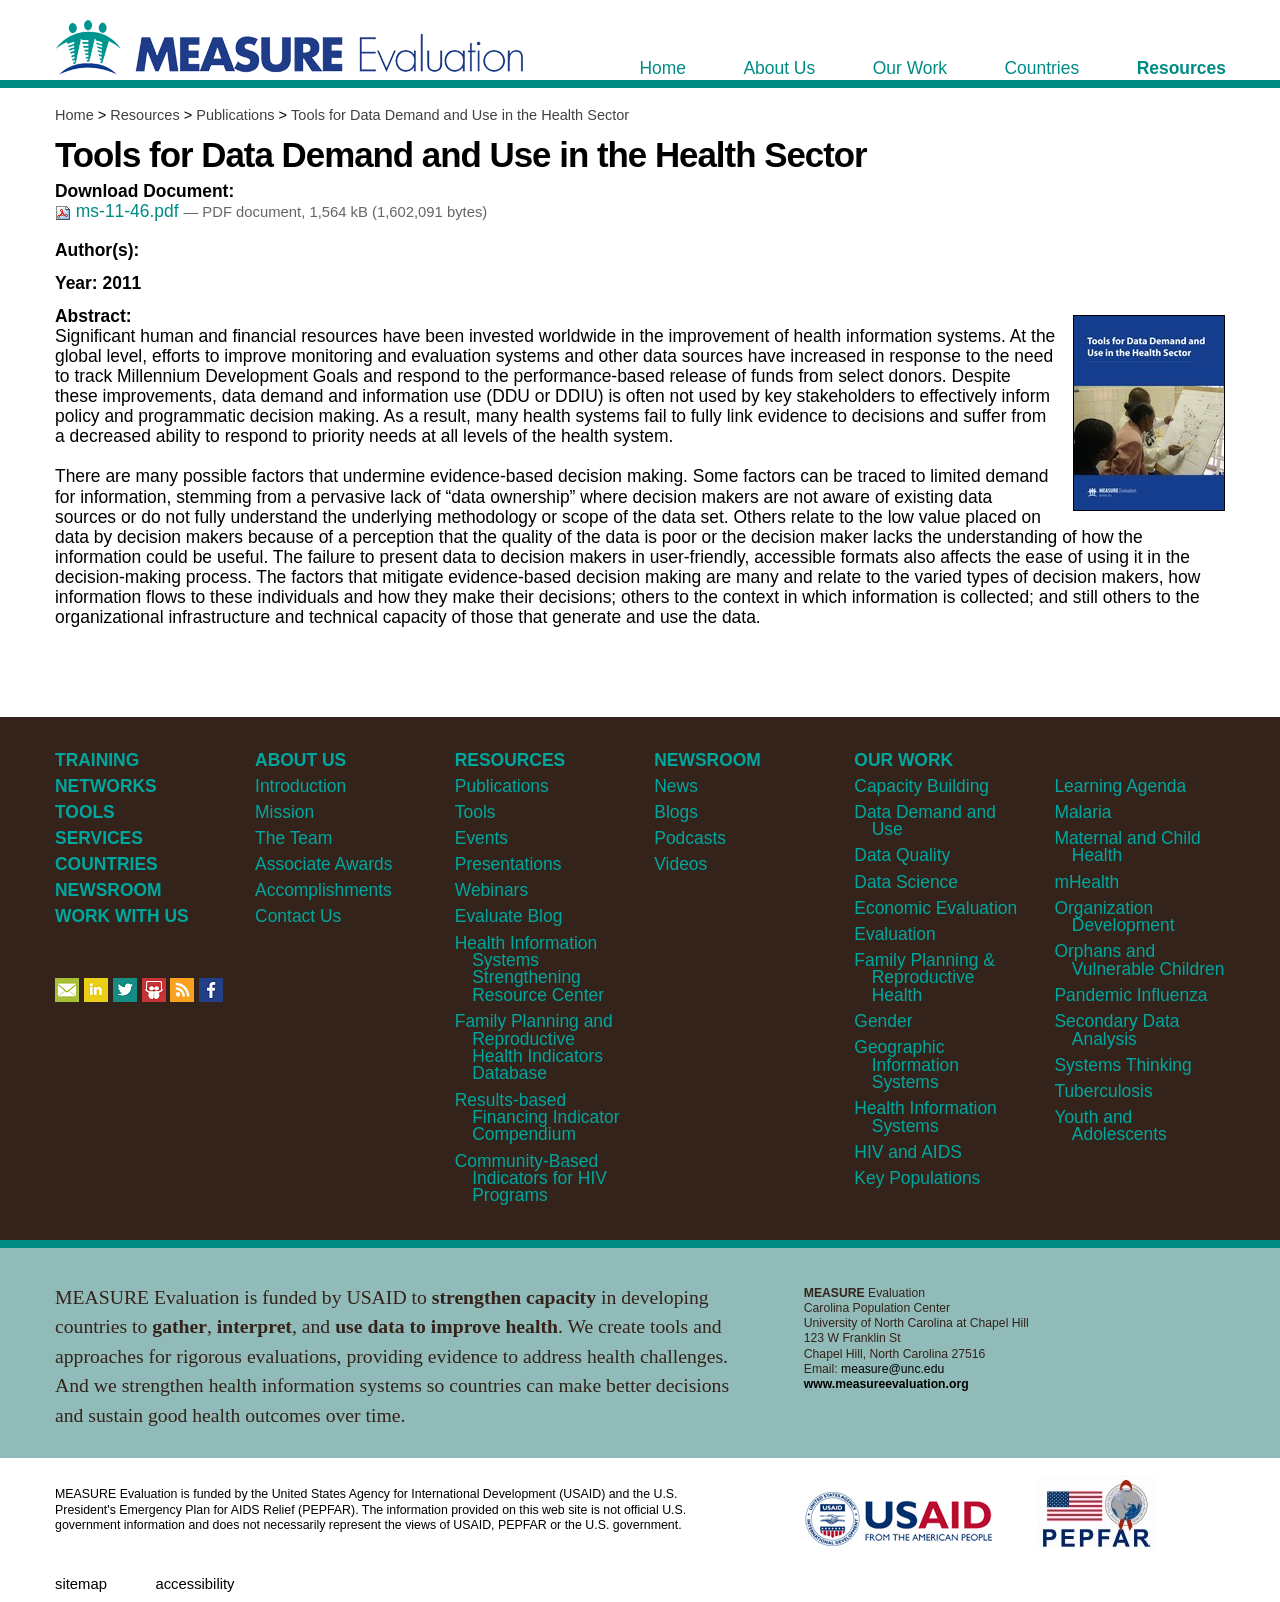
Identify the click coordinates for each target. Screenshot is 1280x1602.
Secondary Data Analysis (1116, 1029)
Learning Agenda (1120, 786)
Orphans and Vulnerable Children (1139, 959)
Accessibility (194, 1584)
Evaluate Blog (509, 916)
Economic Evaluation (935, 908)
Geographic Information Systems (906, 1064)
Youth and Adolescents (1110, 1125)
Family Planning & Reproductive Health (924, 977)
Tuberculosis (1103, 1091)
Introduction (300, 786)
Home (74, 115)
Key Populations (917, 1178)
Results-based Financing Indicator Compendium (537, 1117)
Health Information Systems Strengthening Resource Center (529, 969)
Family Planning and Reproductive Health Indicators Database (534, 1047)
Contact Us (298, 916)
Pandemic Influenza (1130, 995)
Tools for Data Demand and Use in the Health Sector (460, 115)
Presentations (508, 864)
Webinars (491, 890)
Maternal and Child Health (1127, 846)
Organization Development (1114, 916)
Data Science (906, 882)
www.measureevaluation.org (886, 1384)
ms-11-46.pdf (119, 211)
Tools (475, 812)
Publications (235, 115)
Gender (883, 1021)
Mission (284, 812)
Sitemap (81, 1584)
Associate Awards (323, 864)
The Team (293, 838)
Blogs (676, 812)
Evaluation (894, 934)
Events (481, 838)
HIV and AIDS (908, 1152)
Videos (680, 864)
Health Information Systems (925, 1116)
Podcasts (690, 838)
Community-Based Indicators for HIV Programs (531, 1178)
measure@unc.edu (892, 1369)
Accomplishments (323, 890)
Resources (144, 115)
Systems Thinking (1122, 1065)
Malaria (1082, 812)
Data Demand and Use (925, 820)
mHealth (1086, 882)
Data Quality (902, 855)
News (676, 786)
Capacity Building (921, 786)
